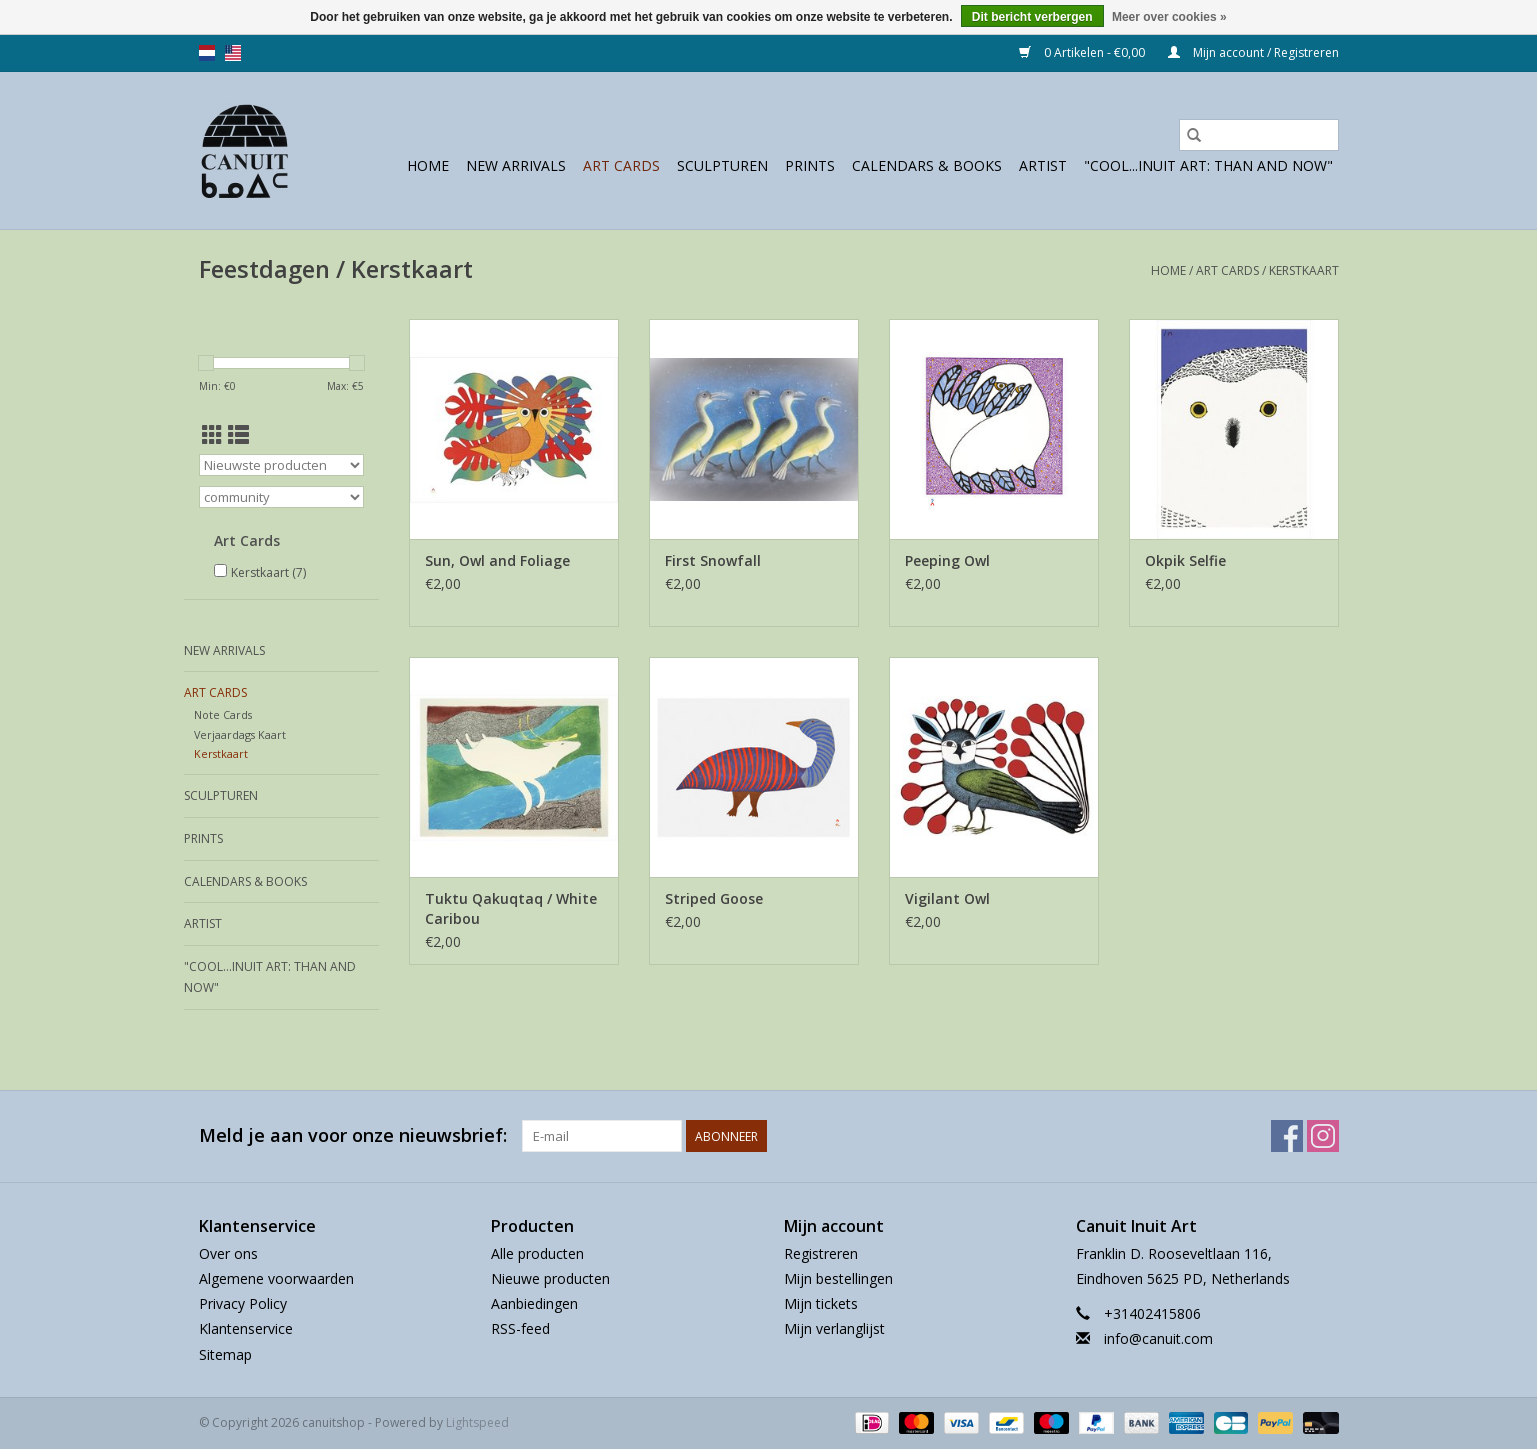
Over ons (228, 1253)
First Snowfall (713, 560)
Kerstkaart (1304, 270)
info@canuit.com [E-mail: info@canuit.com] (1158, 1338)
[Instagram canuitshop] (1323, 1136)
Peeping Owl (947, 560)
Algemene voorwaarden (276, 1278)
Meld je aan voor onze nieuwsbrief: (353, 1135)
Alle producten (537, 1253)
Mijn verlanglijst (834, 1328)
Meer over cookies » (1169, 17)
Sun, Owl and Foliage (497, 560)
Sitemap (225, 1354)
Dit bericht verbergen (1032, 17)
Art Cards (621, 165)
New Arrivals (516, 165)
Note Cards (223, 714)
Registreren (821, 1253)
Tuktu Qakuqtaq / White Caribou (511, 908)
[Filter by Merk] (281, 497)
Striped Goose (714, 898)
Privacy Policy (243, 1303)
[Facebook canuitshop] (1287, 1136)
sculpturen (722, 165)
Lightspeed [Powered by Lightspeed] (477, 1422)
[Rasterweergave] (212, 435)
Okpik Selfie (1185, 560)
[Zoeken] (1259, 135)
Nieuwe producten (550, 1278)
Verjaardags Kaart (240, 734)
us (233, 53)
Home (428, 165)
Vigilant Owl (947, 898)
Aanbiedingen (534, 1303)
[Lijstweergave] (238, 435)
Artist (1043, 165)
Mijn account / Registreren (1253, 52)
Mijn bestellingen (838, 1278)
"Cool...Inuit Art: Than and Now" (1208, 165)
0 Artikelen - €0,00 (1083, 52)
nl (207, 53)
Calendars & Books (927, 165)
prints (810, 165)
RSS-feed (520, 1328)
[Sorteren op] (281, 465)
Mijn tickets (821, 1303)
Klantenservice (246, 1328)
